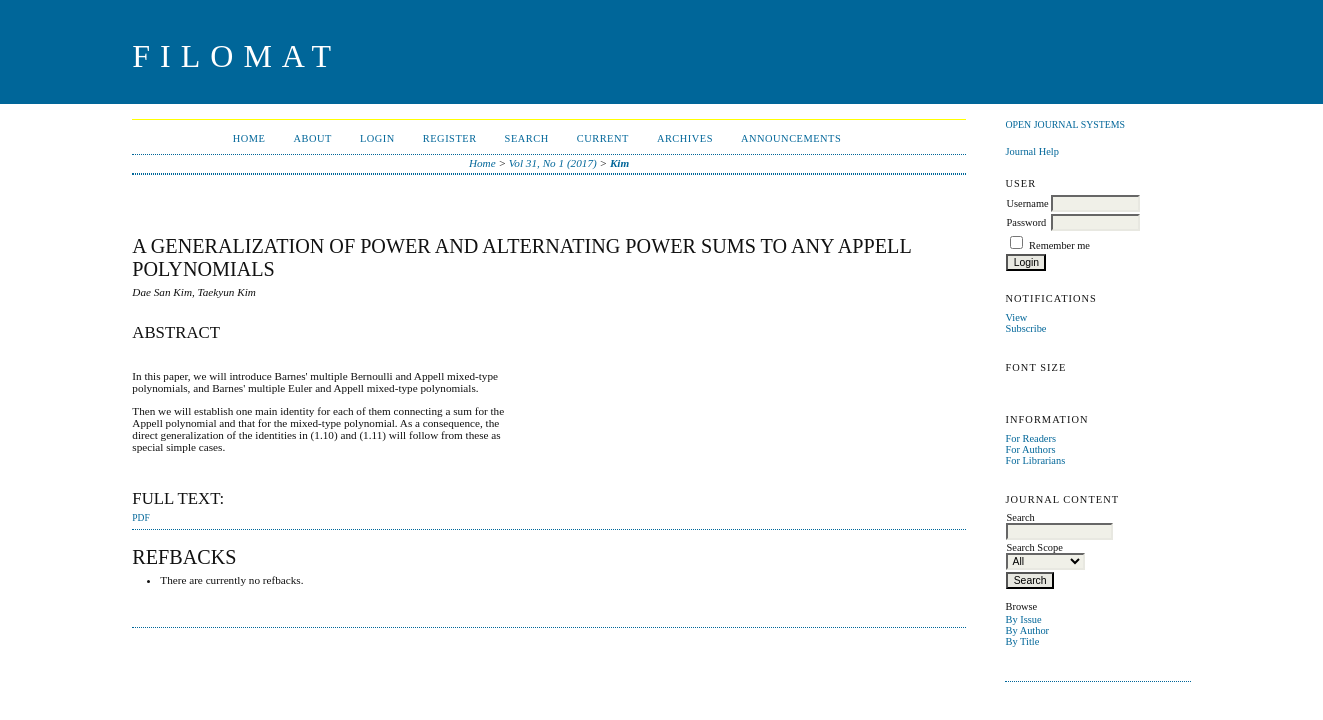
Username (1027, 203)
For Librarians (1035, 460)
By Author (1027, 630)
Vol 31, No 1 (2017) (553, 163)
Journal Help (1031, 151)
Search (527, 138)
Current (603, 138)
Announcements (791, 138)
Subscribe (1025, 328)
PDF (140, 518)
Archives (685, 138)
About (312, 138)
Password (1026, 222)
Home (249, 138)
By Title (1022, 641)
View (1016, 317)
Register (450, 138)
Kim (619, 163)
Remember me (1059, 245)
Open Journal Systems (1065, 124)
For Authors (1030, 449)
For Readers (1030, 438)
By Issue (1023, 619)
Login (377, 138)
